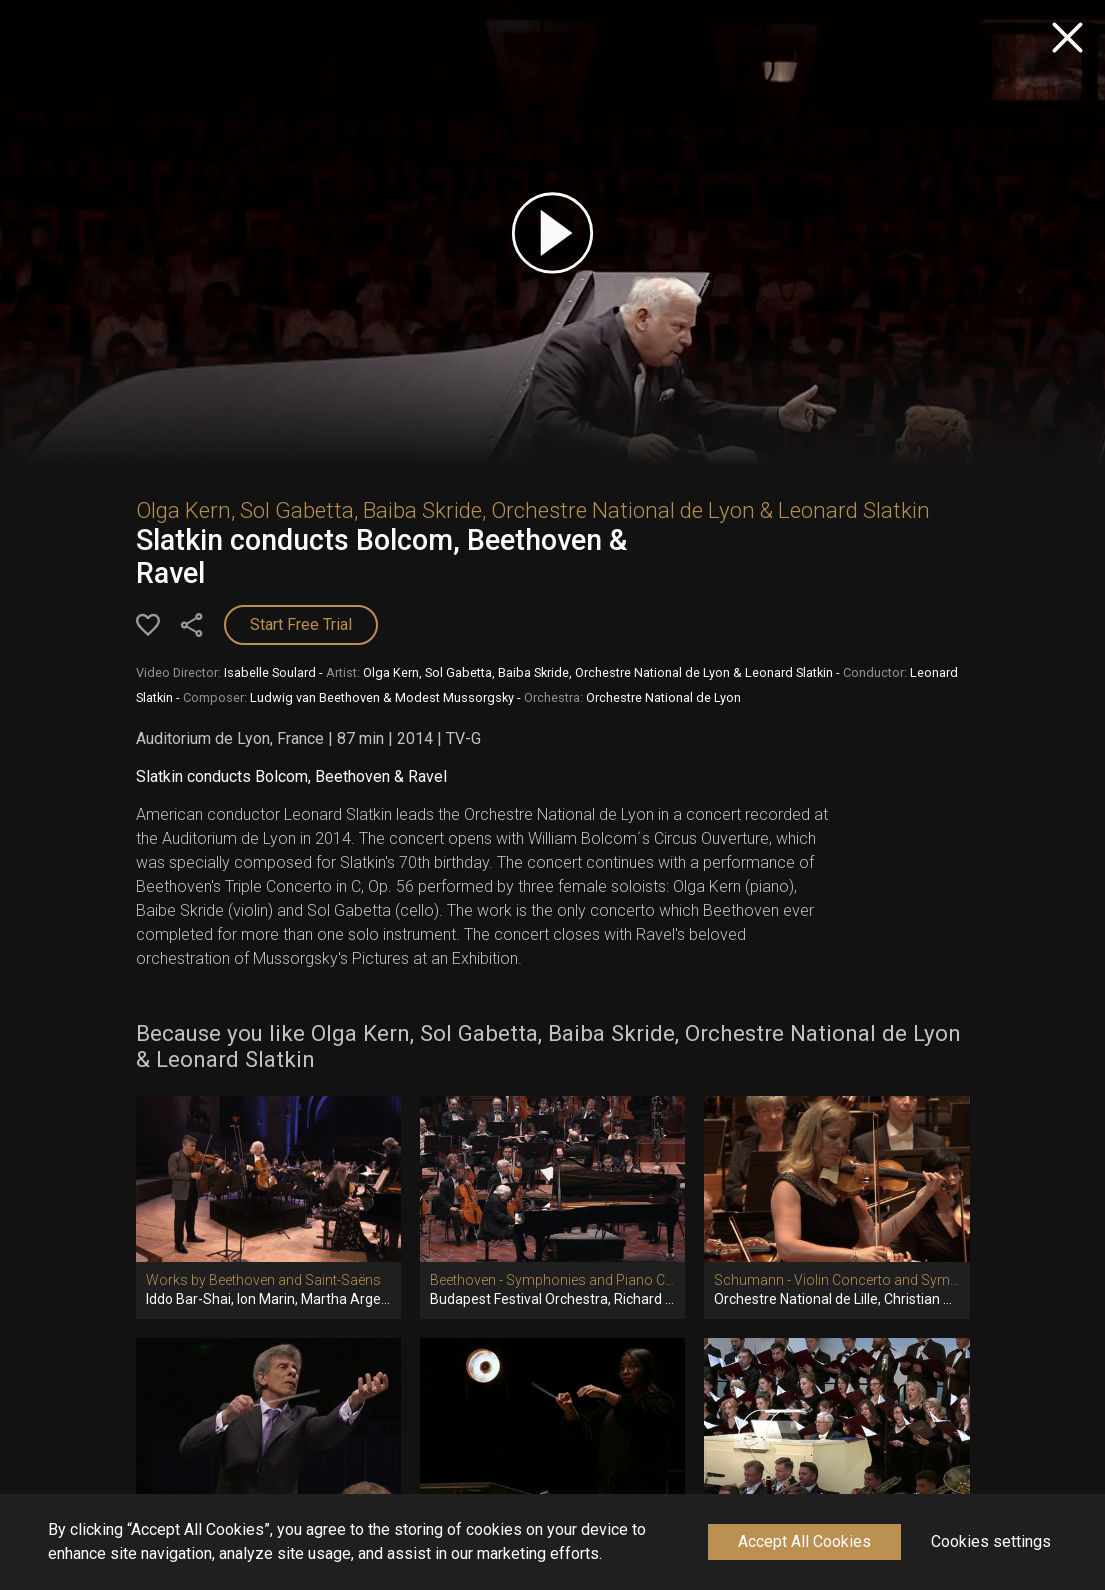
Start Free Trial (301, 624)
